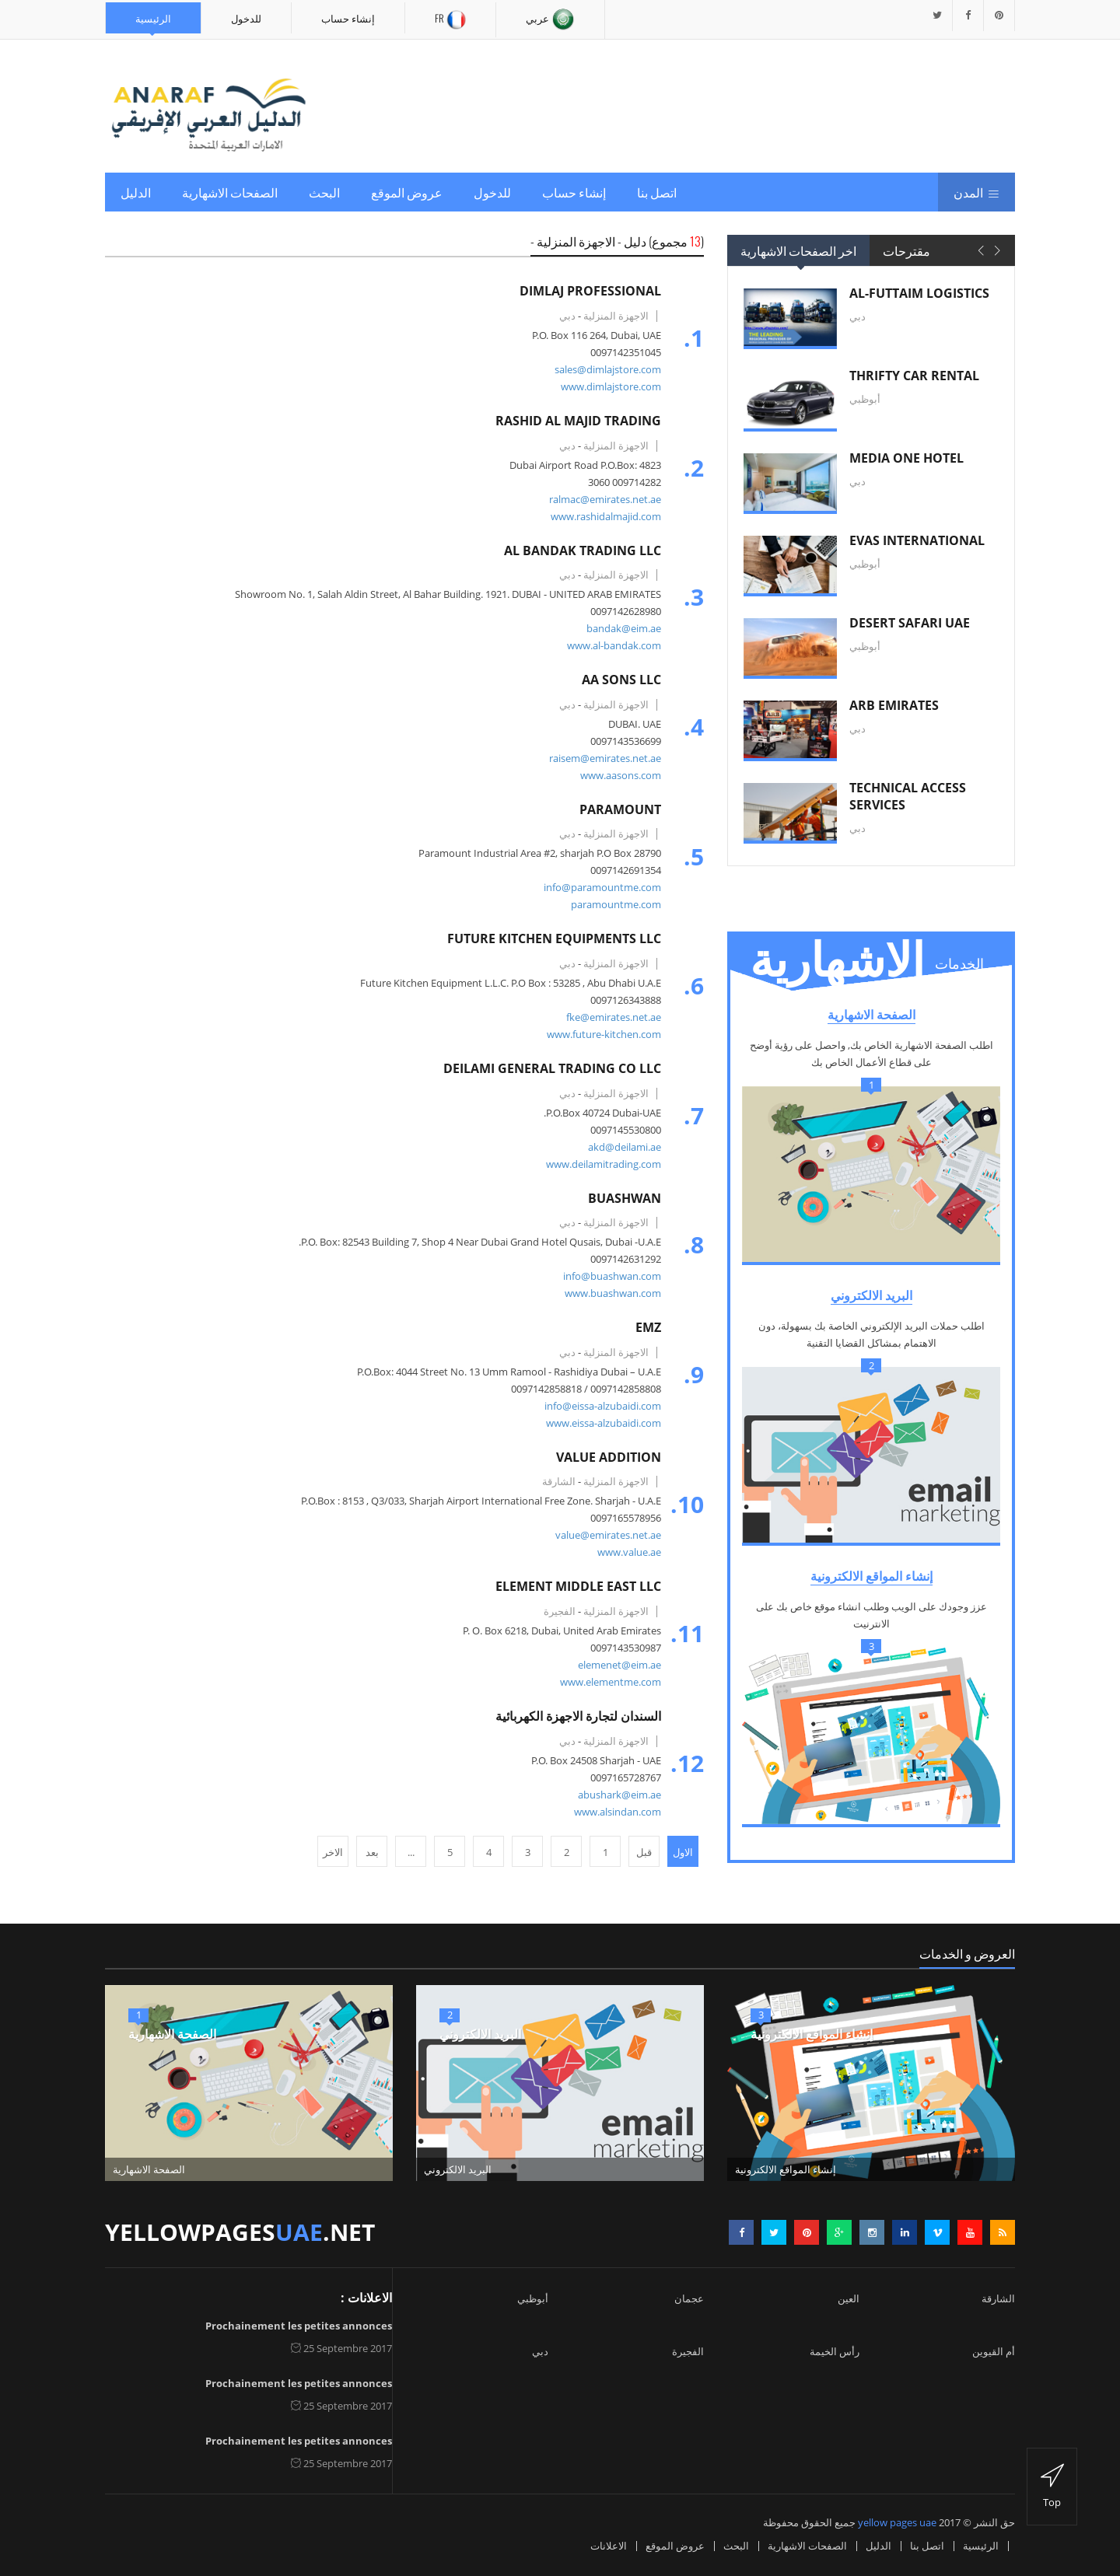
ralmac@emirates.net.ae (601, 499)
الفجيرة (688, 2351)
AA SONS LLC (617, 679)
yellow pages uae (897, 2522)
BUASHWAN (620, 1198)
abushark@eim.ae (615, 1795)
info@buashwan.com (608, 1276)
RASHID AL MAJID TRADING (574, 420)
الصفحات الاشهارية (230, 192)
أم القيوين (993, 2351)
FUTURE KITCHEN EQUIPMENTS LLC (550, 938)
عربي (550, 19)
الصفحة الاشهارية (871, 1014)
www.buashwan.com (609, 1293)
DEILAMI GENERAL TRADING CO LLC (548, 1068)
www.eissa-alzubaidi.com (599, 1423)
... (411, 1852)
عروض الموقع (407, 192)
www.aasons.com (616, 775)
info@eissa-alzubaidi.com (599, 1406)
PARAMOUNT (616, 809)
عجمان (689, 2298)
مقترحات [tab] (906, 250)
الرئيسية (153, 18)
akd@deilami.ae (620, 1147)
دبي (540, 2351)
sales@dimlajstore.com (604, 369)
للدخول (246, 18)
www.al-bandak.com (610, 645)
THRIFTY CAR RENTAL (914, 375)
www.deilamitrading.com (599, 1164)
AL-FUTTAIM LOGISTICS (919, 293)
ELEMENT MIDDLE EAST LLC (574, 1586)
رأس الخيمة (834, 2351)
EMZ (644, 1327)
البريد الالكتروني (871, 1295)
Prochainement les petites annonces (298, 2326)
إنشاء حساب (348, 18)
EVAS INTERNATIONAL (917, 540)
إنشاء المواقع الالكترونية (871, 1576)
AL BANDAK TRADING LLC (578, 550)
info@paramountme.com (598, 887)
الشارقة (998, 2298)
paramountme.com (612, 904)
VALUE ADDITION (604, 1457)
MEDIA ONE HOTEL (906, 458)
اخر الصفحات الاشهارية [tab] (798, 250)
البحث (324, 192)
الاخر (333, 1852)
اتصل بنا (657, 192)
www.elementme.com (606, 1682)
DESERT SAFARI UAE (909, 622)
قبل (644, 1852)
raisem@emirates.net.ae (601, 758)
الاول (683, 1852)
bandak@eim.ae (620, 628)
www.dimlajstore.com (607, 386)
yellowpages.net (240, 2232)
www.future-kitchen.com (600, 1034)
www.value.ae (625, 1552)
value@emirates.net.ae (604, 1535)
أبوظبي (532, 2298)
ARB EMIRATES (894, 705)
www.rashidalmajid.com (602, 516)
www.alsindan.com (613, 1812)
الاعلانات (608, 2546)
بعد (372, 1852)
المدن (976, 192)
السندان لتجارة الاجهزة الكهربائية (574, 1716)
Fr (450, 20)
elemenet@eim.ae (615, 1665)
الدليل (136, 192)
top (1051, 2486)
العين (848, 2298)
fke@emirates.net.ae (609, 1017)
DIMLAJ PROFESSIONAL (586, 290)
